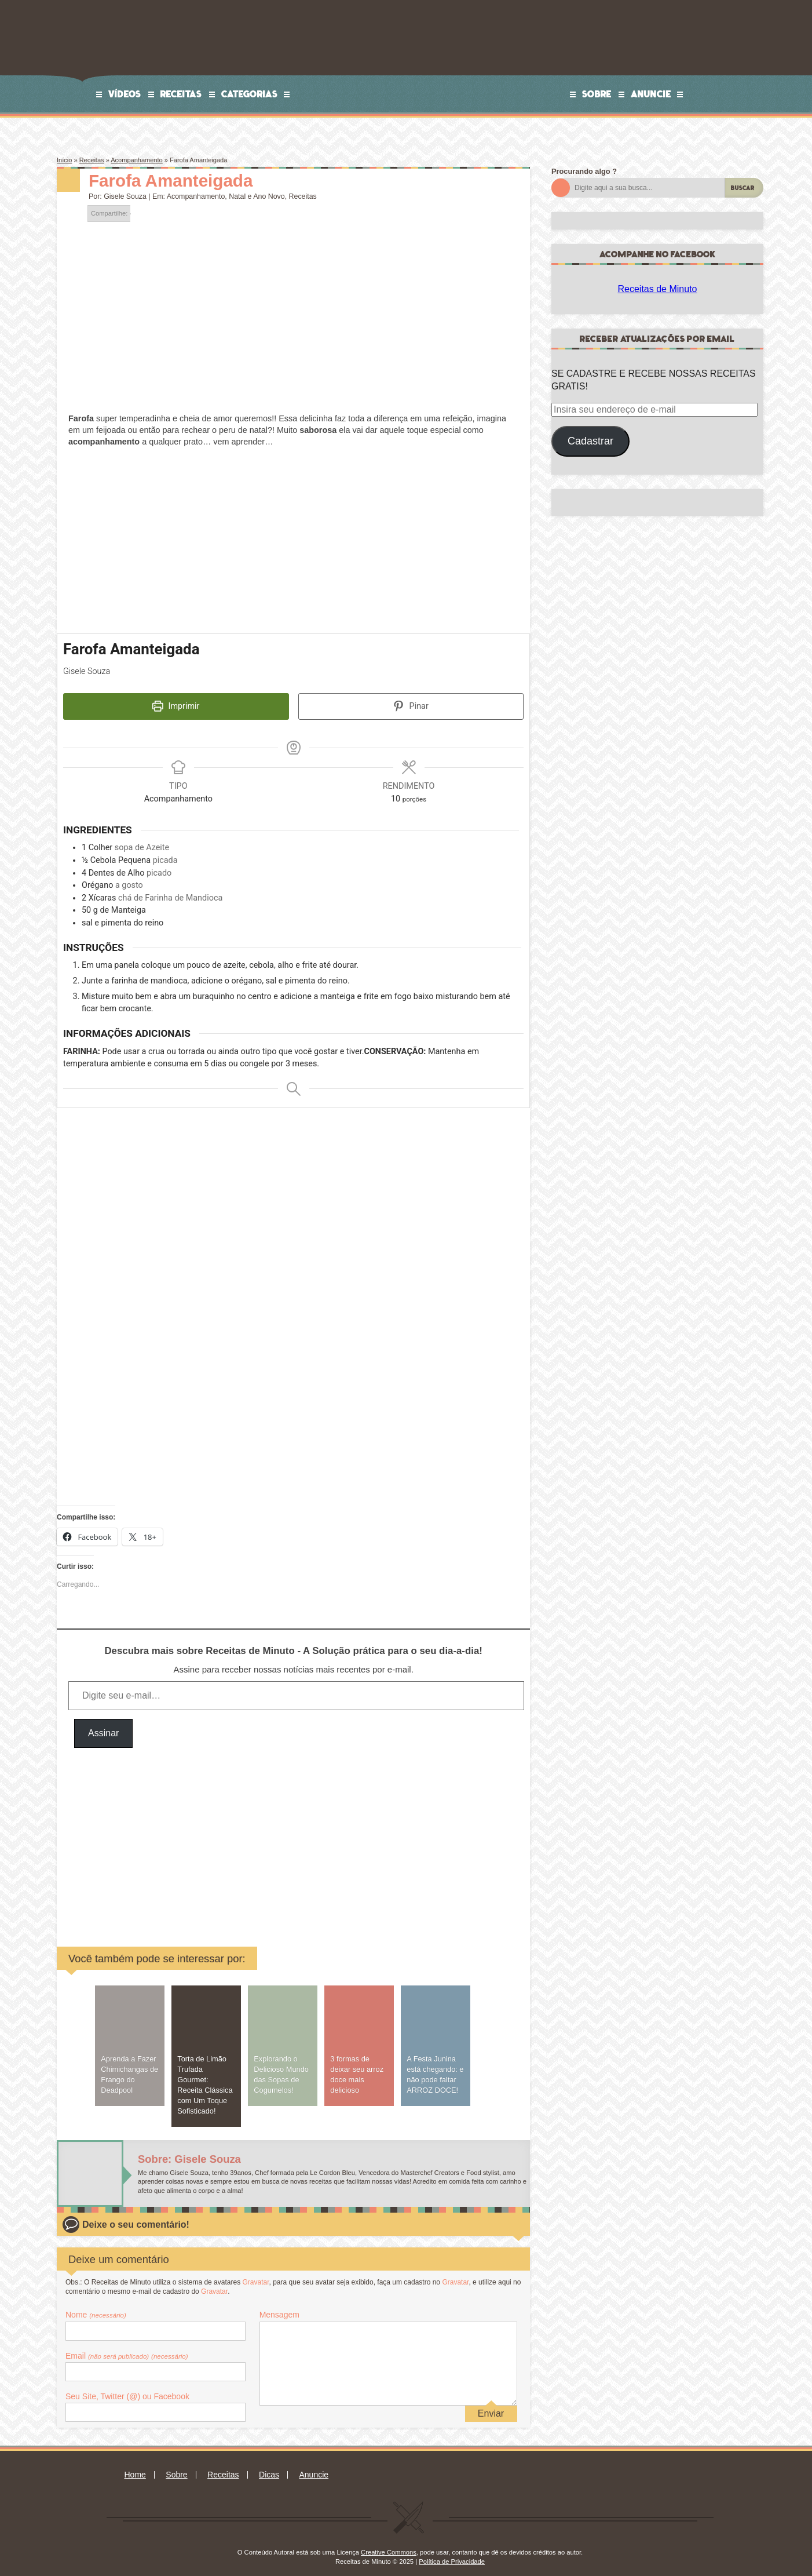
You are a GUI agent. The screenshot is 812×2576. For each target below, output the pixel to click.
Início (64, 159)
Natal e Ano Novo (256, 196)
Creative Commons (388, 2544)
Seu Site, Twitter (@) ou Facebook (127, 2388)
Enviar (491, 2405)
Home (134, 2467)
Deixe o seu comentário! (135, 2216)
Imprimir (176, 705)
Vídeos (124, 94)
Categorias (249, 94)
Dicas (269, 2467)
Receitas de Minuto (657, 289)
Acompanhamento (137, 159)
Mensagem (279, 2307)
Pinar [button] (411, 705)
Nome (95, 2307)
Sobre (597, 94)
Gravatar (255, 2274)
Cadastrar (590, 441)
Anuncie (651, 94)
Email (126, 2347)
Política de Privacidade (452, 2554)
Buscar (743, 188)
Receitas (181, 94)
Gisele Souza (125, 196)
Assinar (103, 1725)
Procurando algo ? (584, 171)
